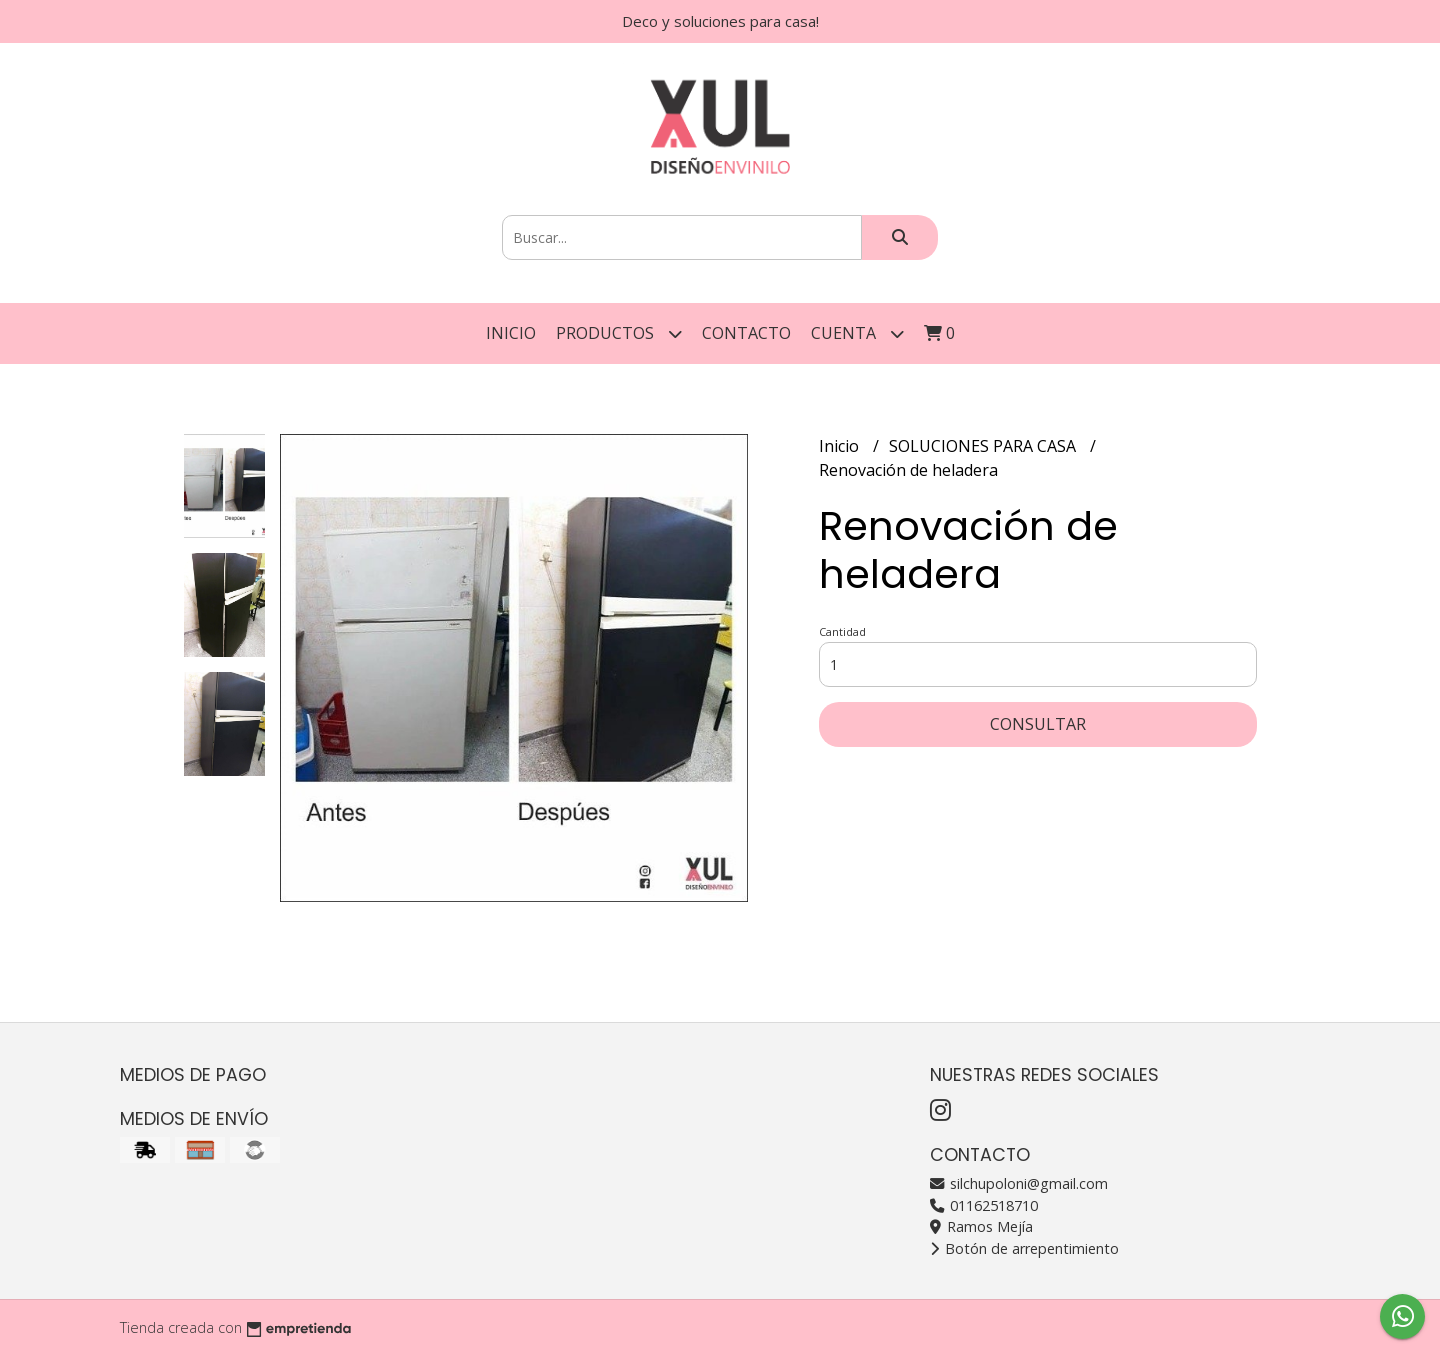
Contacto (746, 333)
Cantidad (842, 631)
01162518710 (984, 1205)
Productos (619, 333)
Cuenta (857, 333)
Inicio (511, 333)
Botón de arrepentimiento (1024, 1248)
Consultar (1038, 724)
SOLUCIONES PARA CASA (984, 446)
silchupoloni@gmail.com (1019, 1183)
